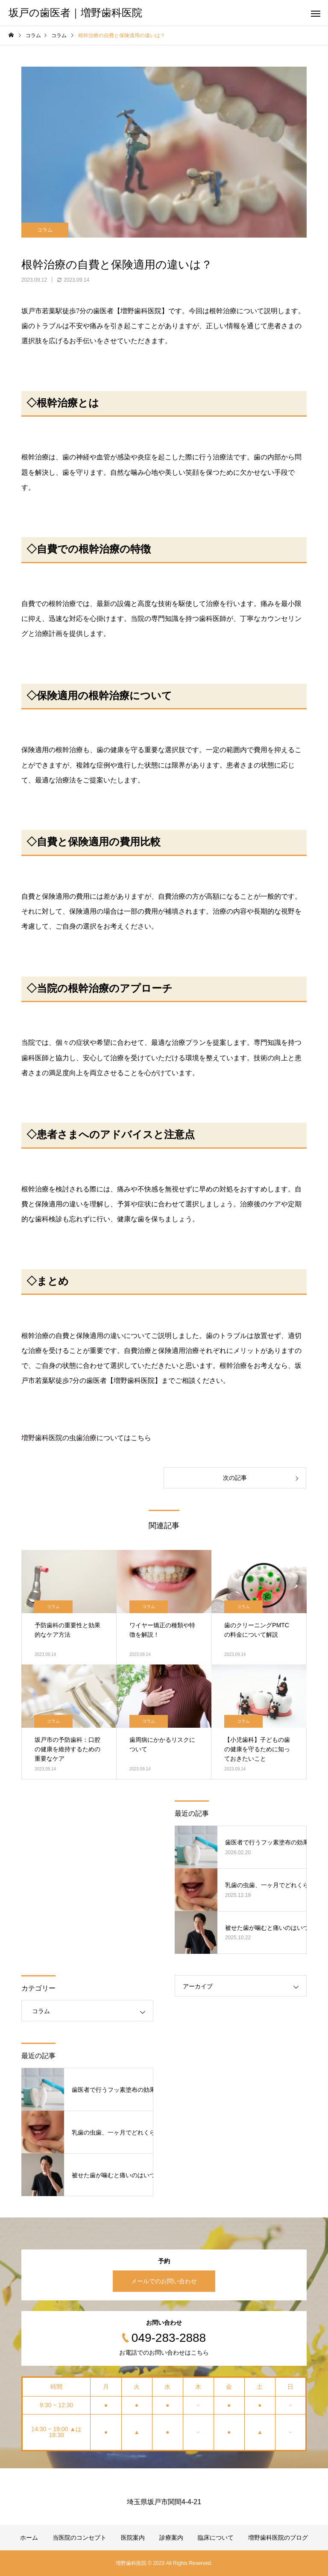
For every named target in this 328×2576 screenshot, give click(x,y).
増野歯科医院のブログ (278, 2537)
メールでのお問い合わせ (164, 2281)
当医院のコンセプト (79, 2537)
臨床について (216, 2537)
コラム (45, 230)
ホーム (29, 2537)
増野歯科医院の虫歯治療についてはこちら (86, 1437)
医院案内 (133, 2537)
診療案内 (171, 2537)
